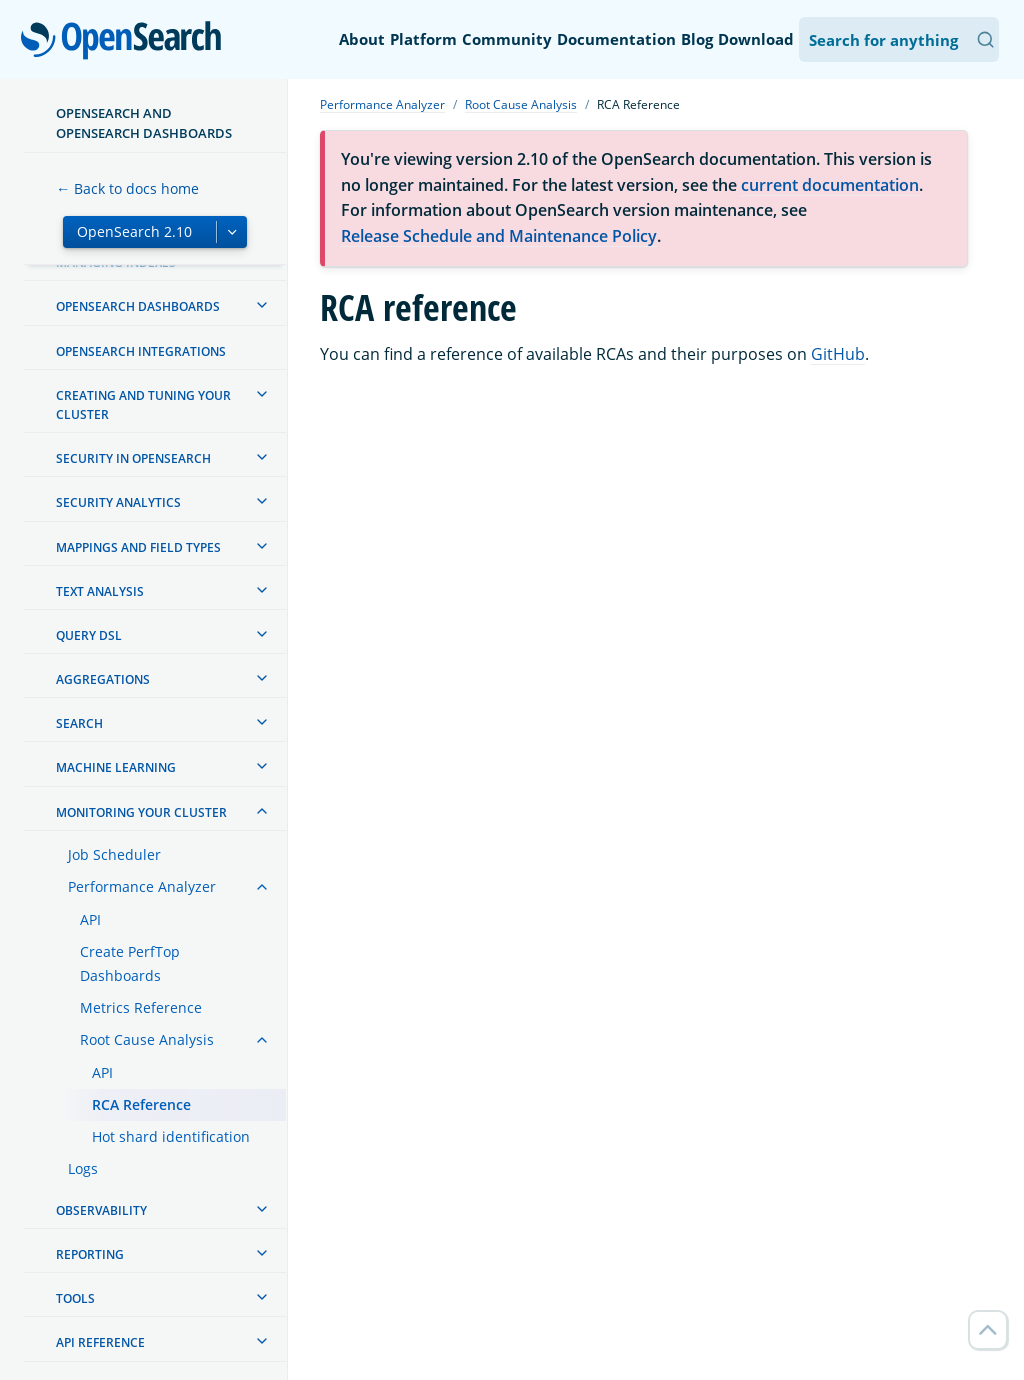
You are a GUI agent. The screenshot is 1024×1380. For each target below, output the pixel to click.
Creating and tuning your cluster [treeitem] (143, 405)
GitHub (838, 354)
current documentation (830, 185)
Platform (423, 39)
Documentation (616, 39)
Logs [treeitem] (83, 1168)
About (362, 39)
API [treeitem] (90, 919)
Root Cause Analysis (521, 104)
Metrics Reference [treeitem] (141, 1007)
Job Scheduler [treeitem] (114, 854)
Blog (697, 39)
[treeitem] (262, 305)
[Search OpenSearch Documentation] (899, 39)
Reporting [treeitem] (90, 1254)
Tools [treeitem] (75, 1298)
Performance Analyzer (382, 104)
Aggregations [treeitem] (103, 679)
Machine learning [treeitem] (116, 767)
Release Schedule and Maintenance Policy (499, 236)
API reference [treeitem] (100, 1342)
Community (507, 39)
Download (756, 39)
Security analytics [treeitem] (118, 502)
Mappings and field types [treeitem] (138, 547)
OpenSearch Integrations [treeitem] (141, 351)
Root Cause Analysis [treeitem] (147, 1039)
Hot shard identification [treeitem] (171, 1136)
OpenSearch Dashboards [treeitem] (138, 306)
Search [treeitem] (79, 723)
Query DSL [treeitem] (89, 635)
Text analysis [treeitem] (100, 591)
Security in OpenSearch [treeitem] (133, 458)
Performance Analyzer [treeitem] (142, 886)
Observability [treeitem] (101, 1210)
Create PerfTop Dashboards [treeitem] (130, 963)
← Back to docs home (127, 188)
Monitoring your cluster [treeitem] (141, 812)
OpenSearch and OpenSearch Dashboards (144, 123)
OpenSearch (126, 42)
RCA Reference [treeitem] (141, 1104)
